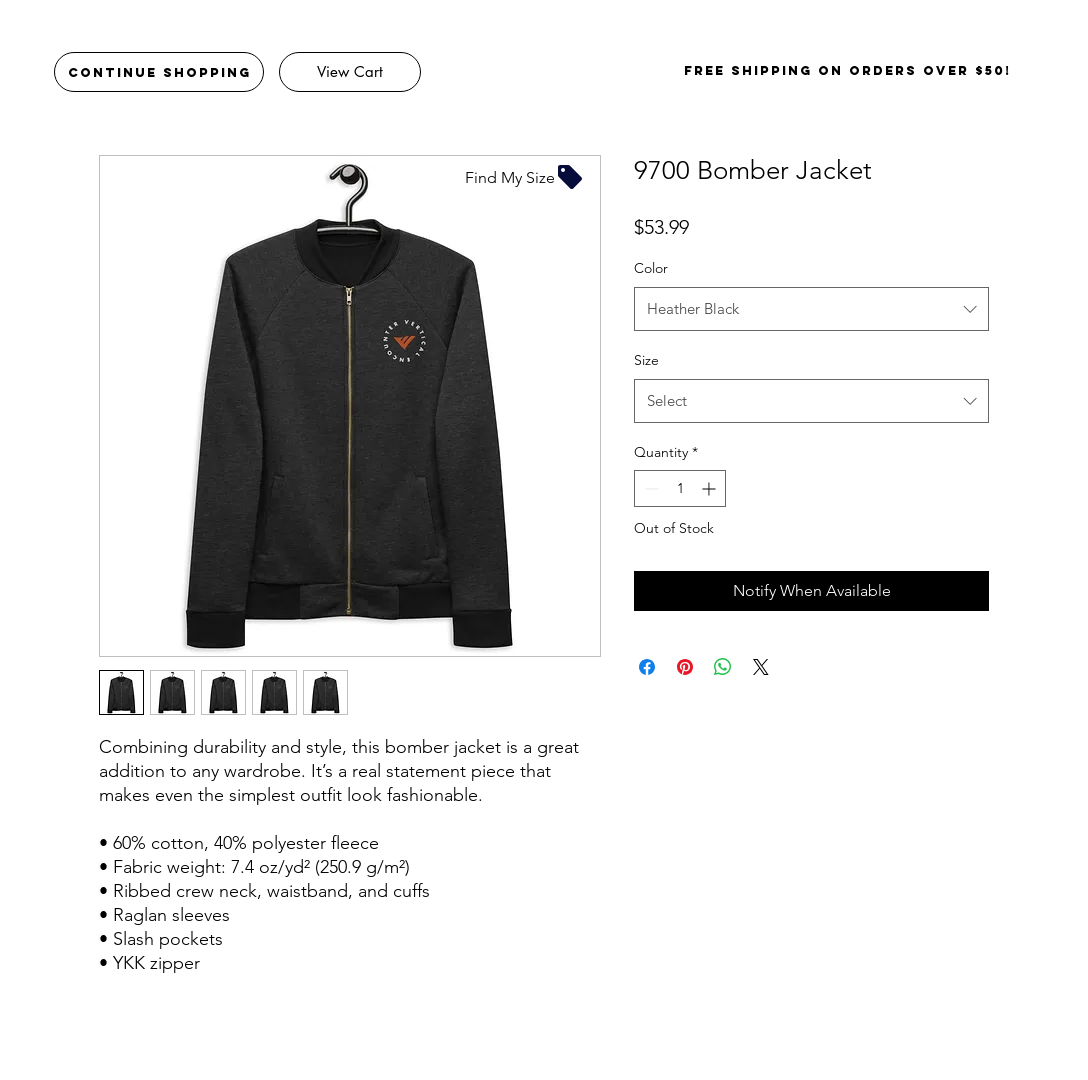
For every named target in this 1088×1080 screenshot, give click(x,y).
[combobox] (811, 309)
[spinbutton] (680, 488)
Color (651, 268)
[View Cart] (350, 72)
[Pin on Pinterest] (685, 667)
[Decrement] (649, 488)
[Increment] (710, 488)
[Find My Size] (525, 177)
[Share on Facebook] (647, 667)
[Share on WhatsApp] (723, 667)
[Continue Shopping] (159, 72)
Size (646, 360)
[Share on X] (761, 667)
